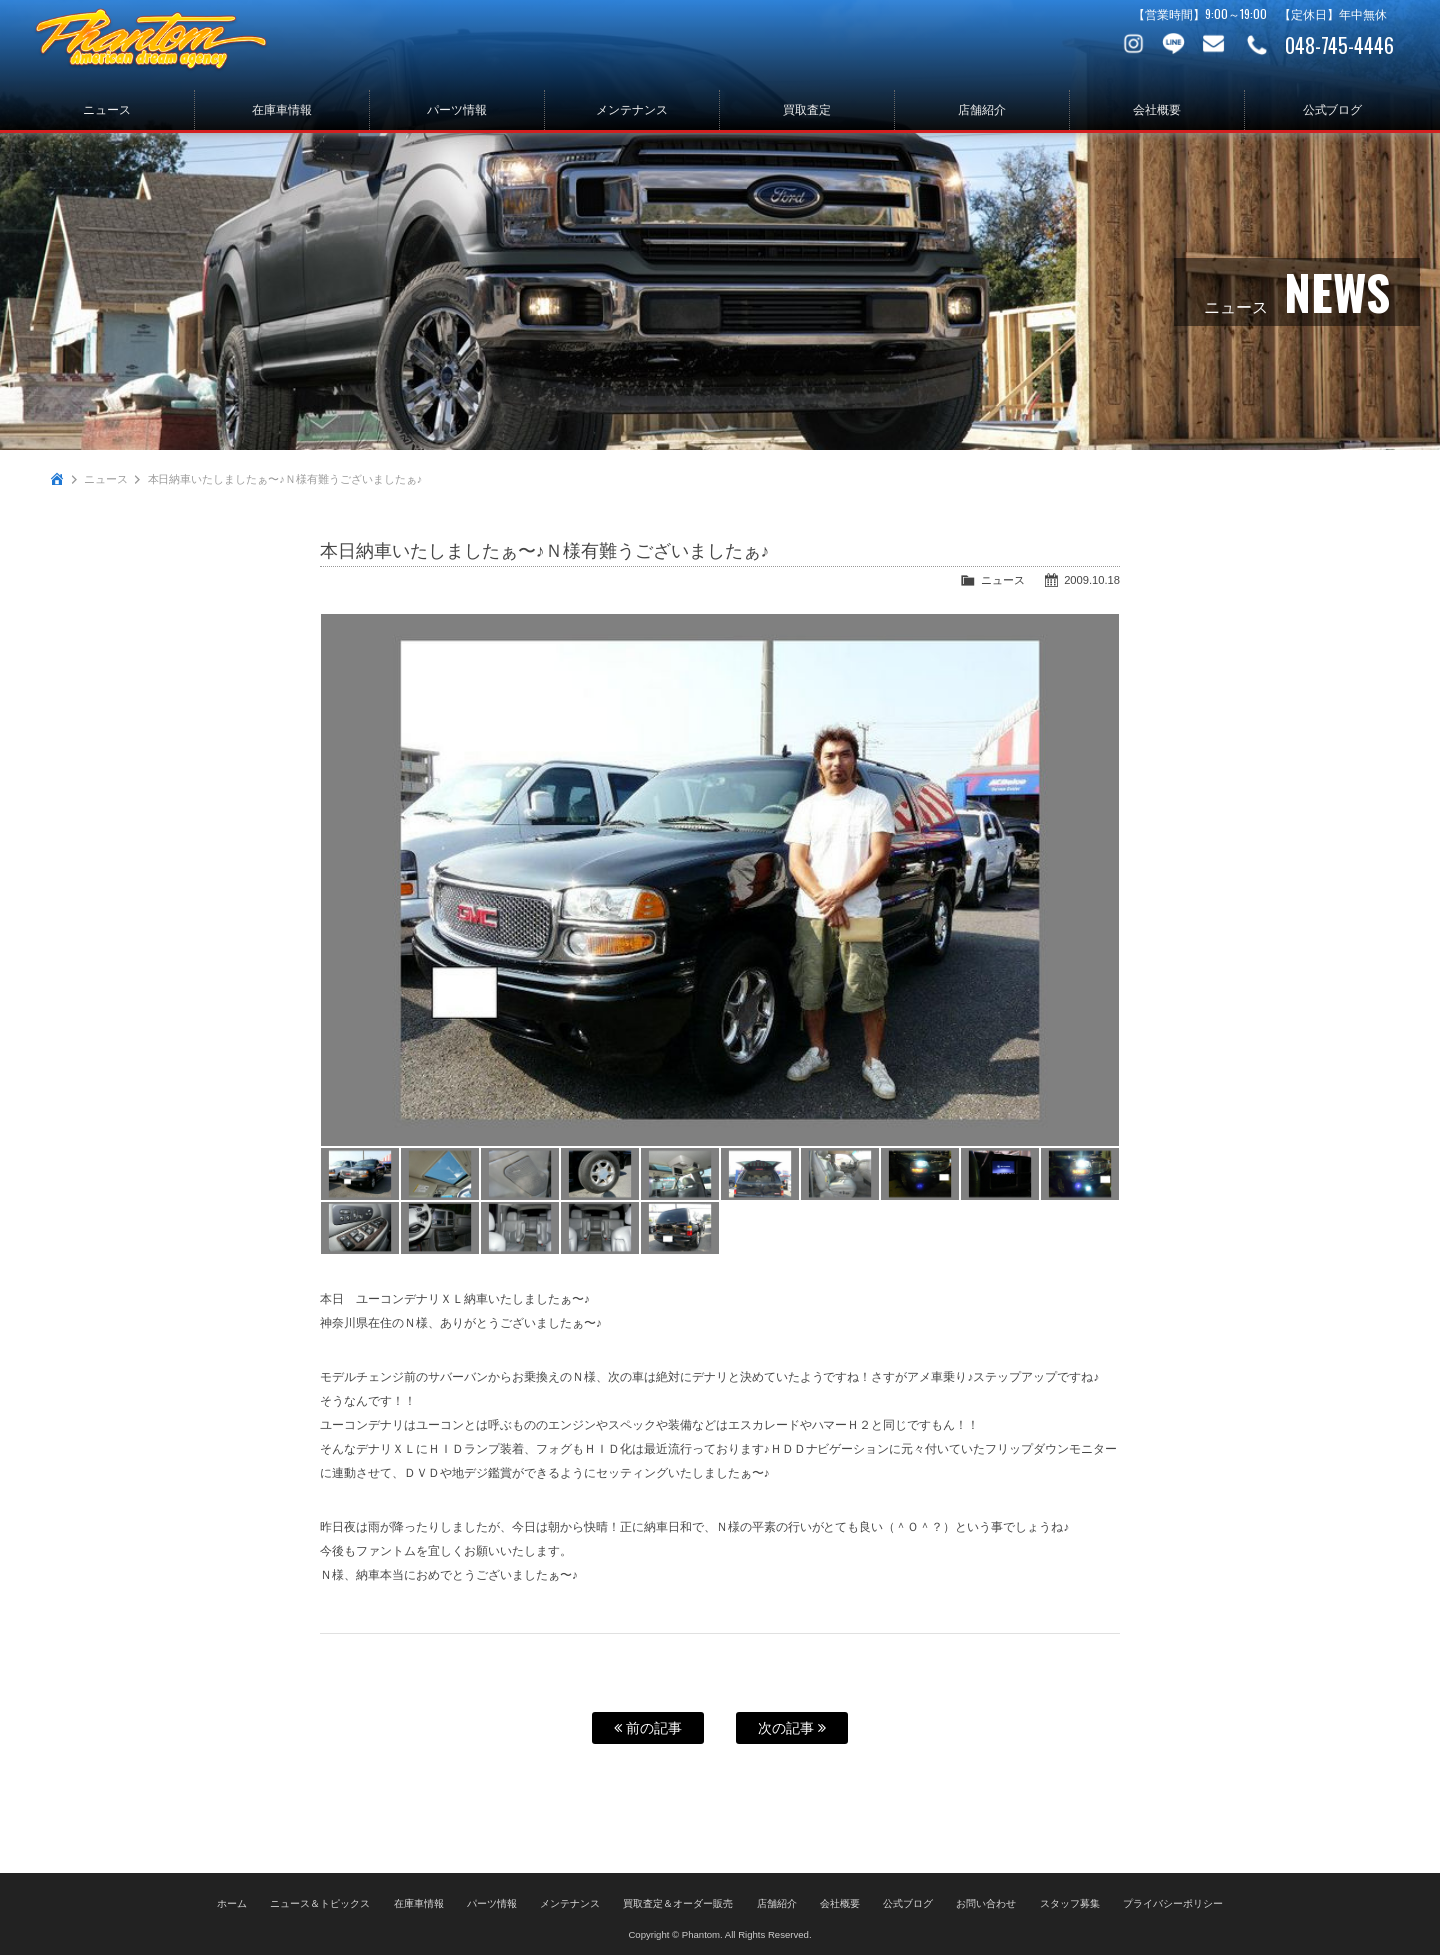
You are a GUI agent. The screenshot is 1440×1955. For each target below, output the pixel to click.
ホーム (232, 1901)
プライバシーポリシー (1173, 1901)
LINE (1175, 45)
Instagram (1135, 45)
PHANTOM (170, 45)
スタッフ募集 (1070, 1901)
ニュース (107, 110)
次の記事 (792, 1728)
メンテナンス (632, 110)
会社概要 (1157, 110)
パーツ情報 (457, 110)
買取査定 (807, 110)
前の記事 (648, 1728)
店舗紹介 (982, 110)
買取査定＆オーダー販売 (678, 1901)
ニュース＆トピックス (320, 1901)
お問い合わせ (1215, 45)
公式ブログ (1333, 110)
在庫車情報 (282, 110)
